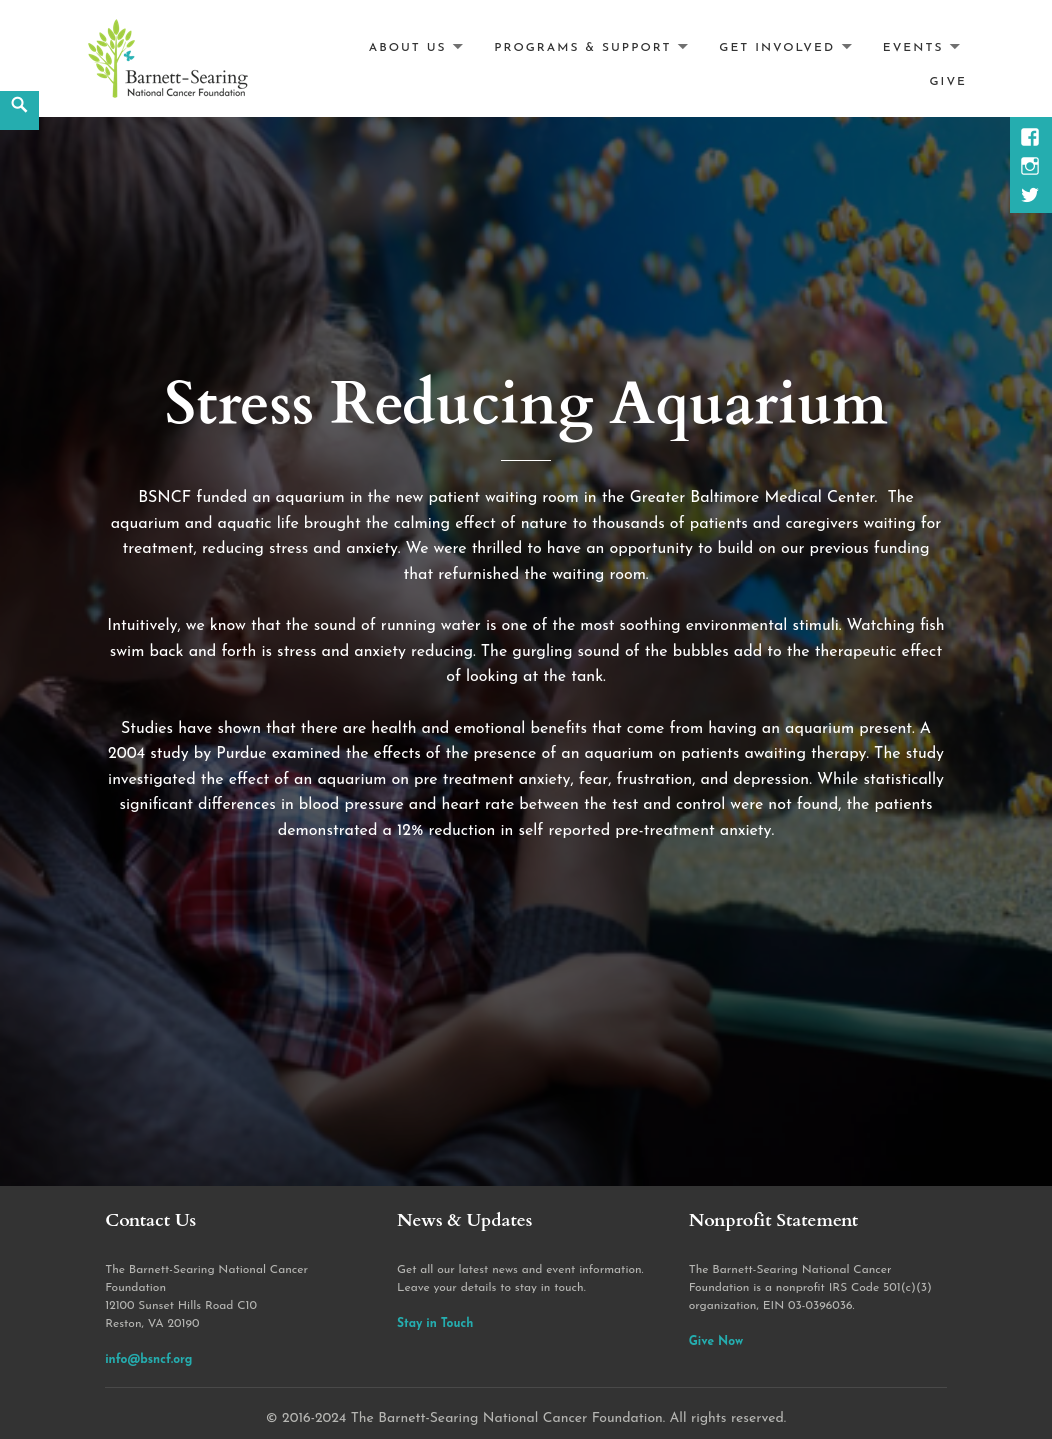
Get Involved (777, 47)
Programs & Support (582, 47)
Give (948, 82)
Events (913, 47)
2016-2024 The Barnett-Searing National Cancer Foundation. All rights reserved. (534, 1418)
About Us (408, 47)
